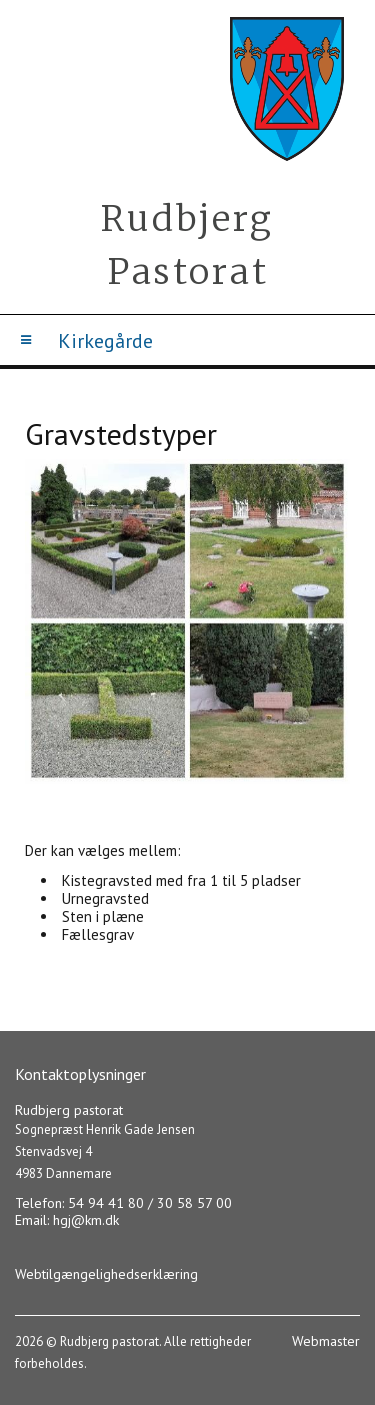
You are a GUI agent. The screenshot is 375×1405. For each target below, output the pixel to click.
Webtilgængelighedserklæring (106, 1274)
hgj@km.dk (86, 1220)
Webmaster (326, 1341)
